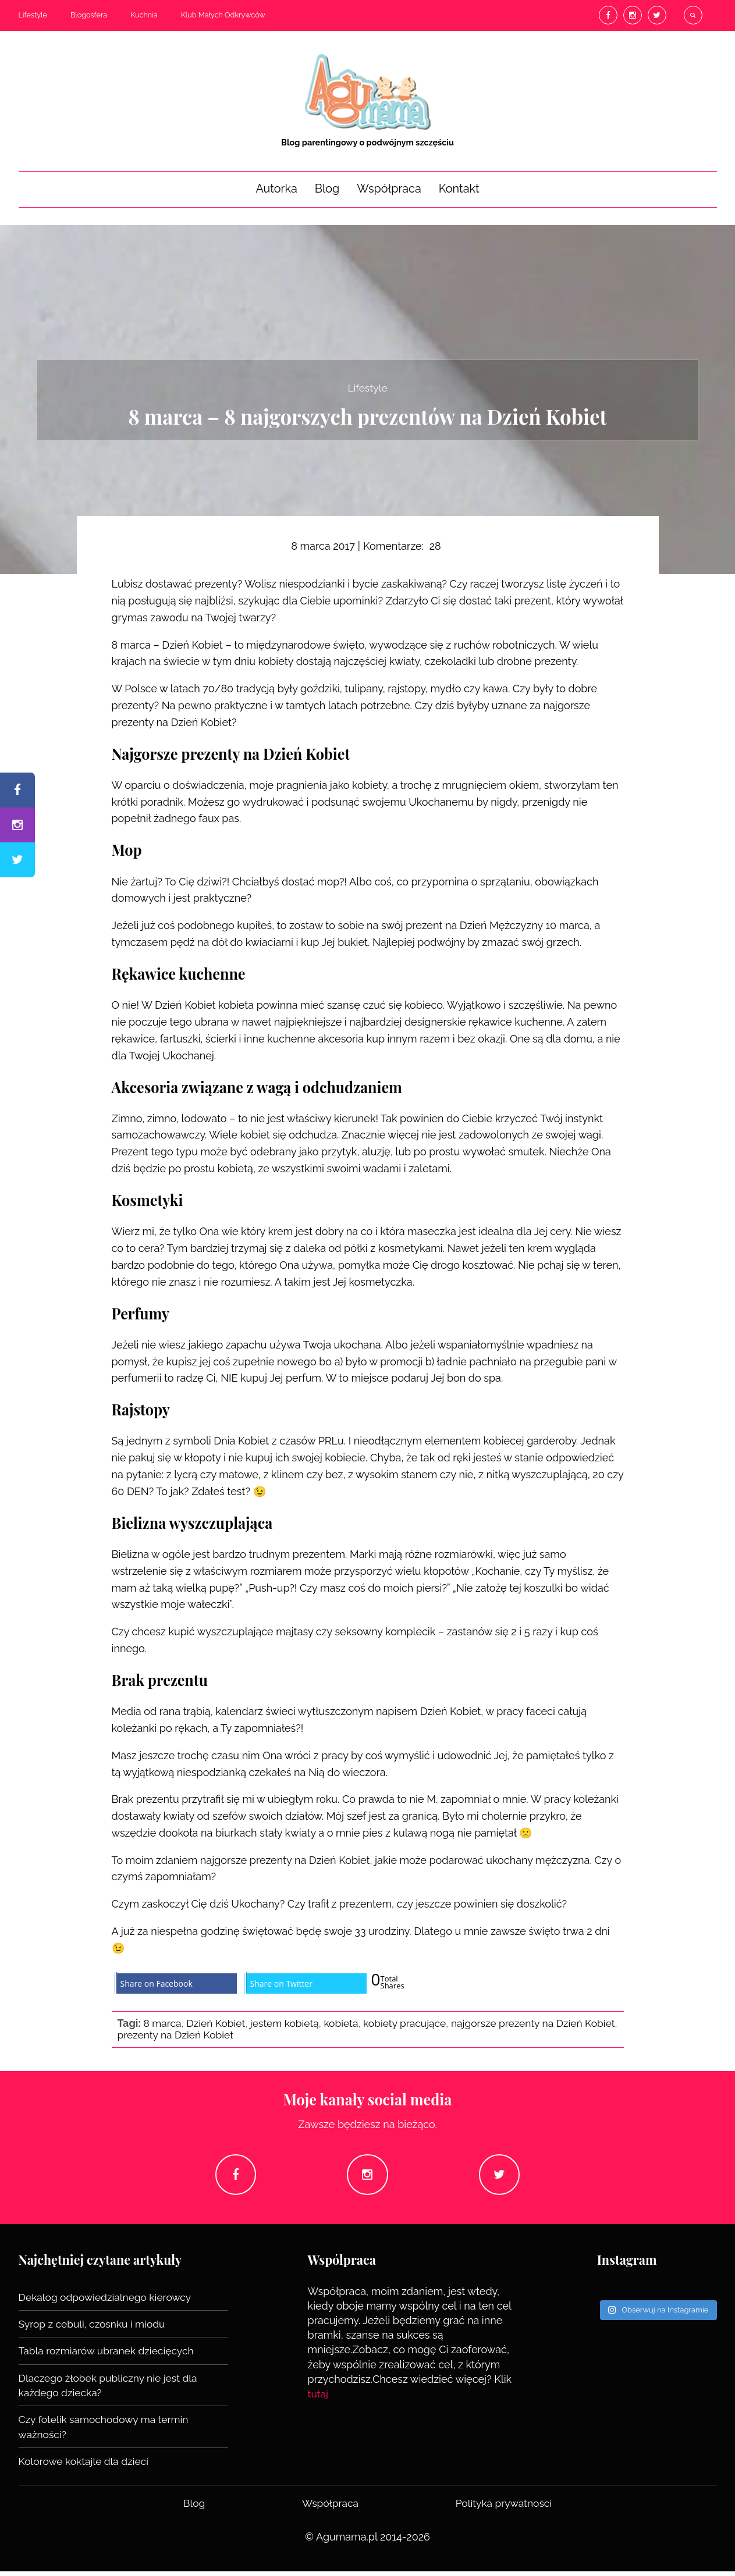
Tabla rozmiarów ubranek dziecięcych (109, 2356)
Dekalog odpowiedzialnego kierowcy (108, 2302)
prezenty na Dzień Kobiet (213, 2035)
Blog (327, 188)
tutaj (318, 2399)
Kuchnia (144, 14)
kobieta (347, 2023)
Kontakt (459, 188)
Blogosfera (88, 14)
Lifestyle (33, 14)
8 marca (162, 2023)
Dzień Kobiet (217, 2023)
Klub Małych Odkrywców (223, 14)
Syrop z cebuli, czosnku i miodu (95, 2329)
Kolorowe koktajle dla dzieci (86, 2466)
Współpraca (389, 188)
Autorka (276, 188)
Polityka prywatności (503, 2508)
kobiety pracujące (413, 2023)
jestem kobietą (289, 2023)
